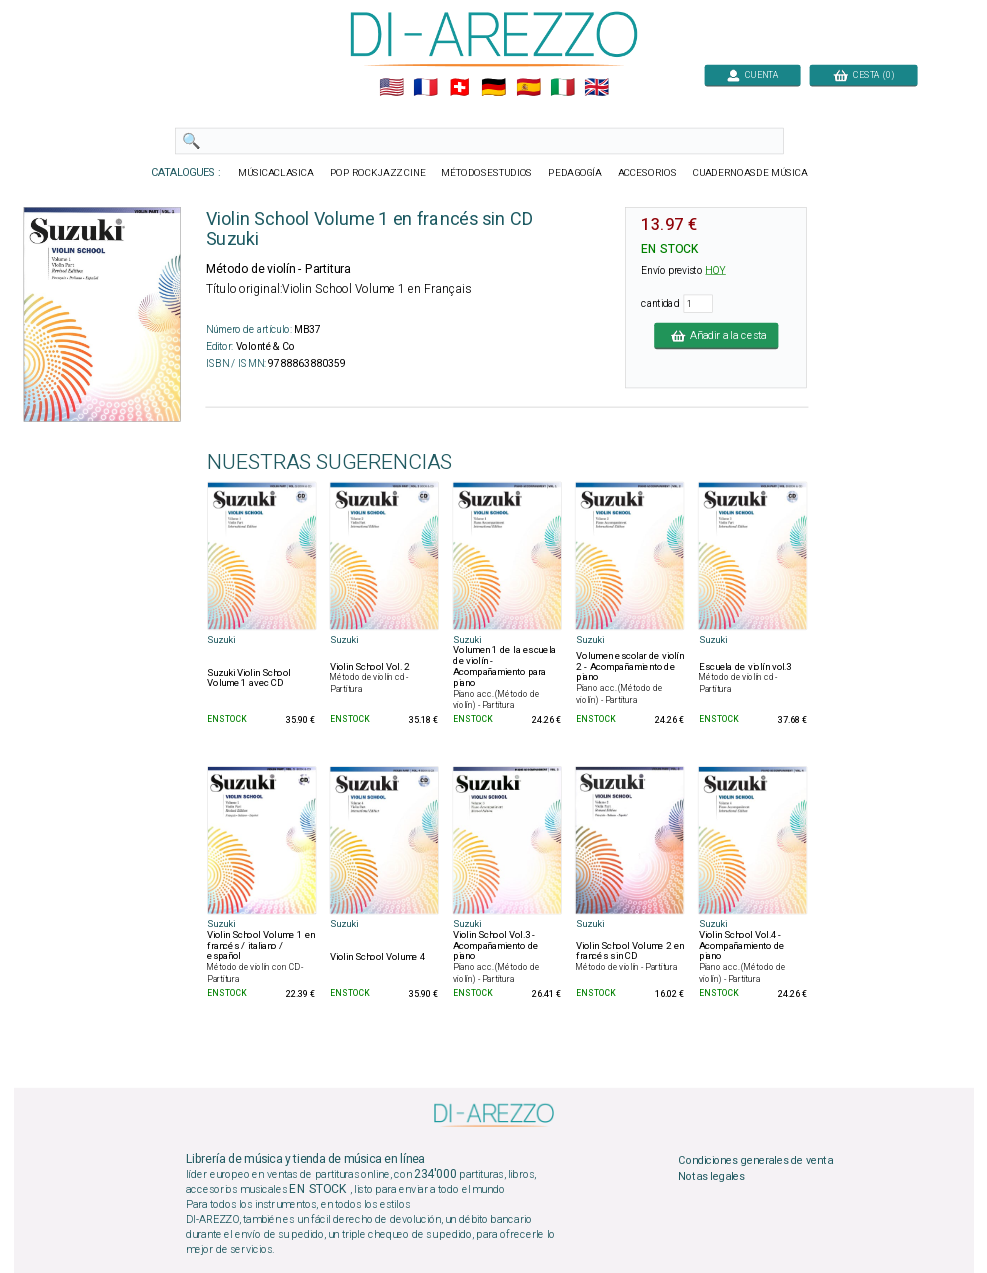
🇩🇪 (493, 88)
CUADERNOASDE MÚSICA (749, 173)
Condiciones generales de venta (755, 1160)
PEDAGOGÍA (575, 173)
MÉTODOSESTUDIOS (486, 173)
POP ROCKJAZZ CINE (377, 173)
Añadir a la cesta (716, 335)
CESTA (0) (863, 74)
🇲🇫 (425, 88)
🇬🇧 (596, 88)
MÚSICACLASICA (276, 173)
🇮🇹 (561, 88)
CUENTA (752, 74)
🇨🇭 (459, 88)
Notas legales (711, 1176)
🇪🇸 (527, 88)
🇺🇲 (390, 88)
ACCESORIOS (646, 173)
